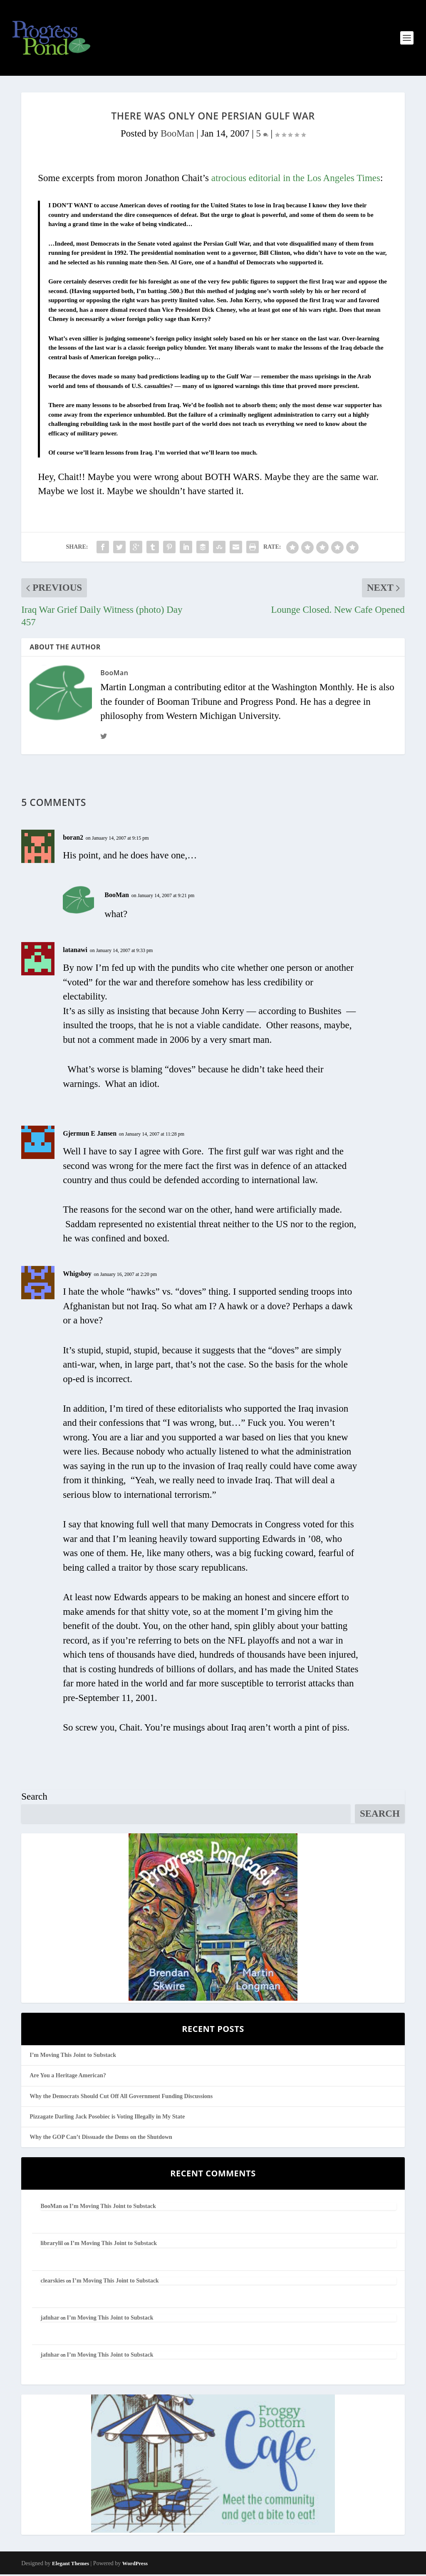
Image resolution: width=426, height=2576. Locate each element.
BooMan (177, 135)
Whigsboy (77, 1275)
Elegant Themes (70, 2565)
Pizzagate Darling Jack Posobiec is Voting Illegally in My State (107, 2118)
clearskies (52, 2282)
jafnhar (49, 2319)
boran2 (73, 839)
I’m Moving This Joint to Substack (73, 2057)
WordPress (135, 2565)
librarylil (51, 2245)
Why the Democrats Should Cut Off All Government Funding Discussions (121, 2097)
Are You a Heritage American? (68, 2077)
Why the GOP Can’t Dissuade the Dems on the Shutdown (101, 2139)
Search (34, 1798)
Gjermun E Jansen (89, 1134)
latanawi (75, 951)
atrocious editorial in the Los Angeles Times (295, 179)
